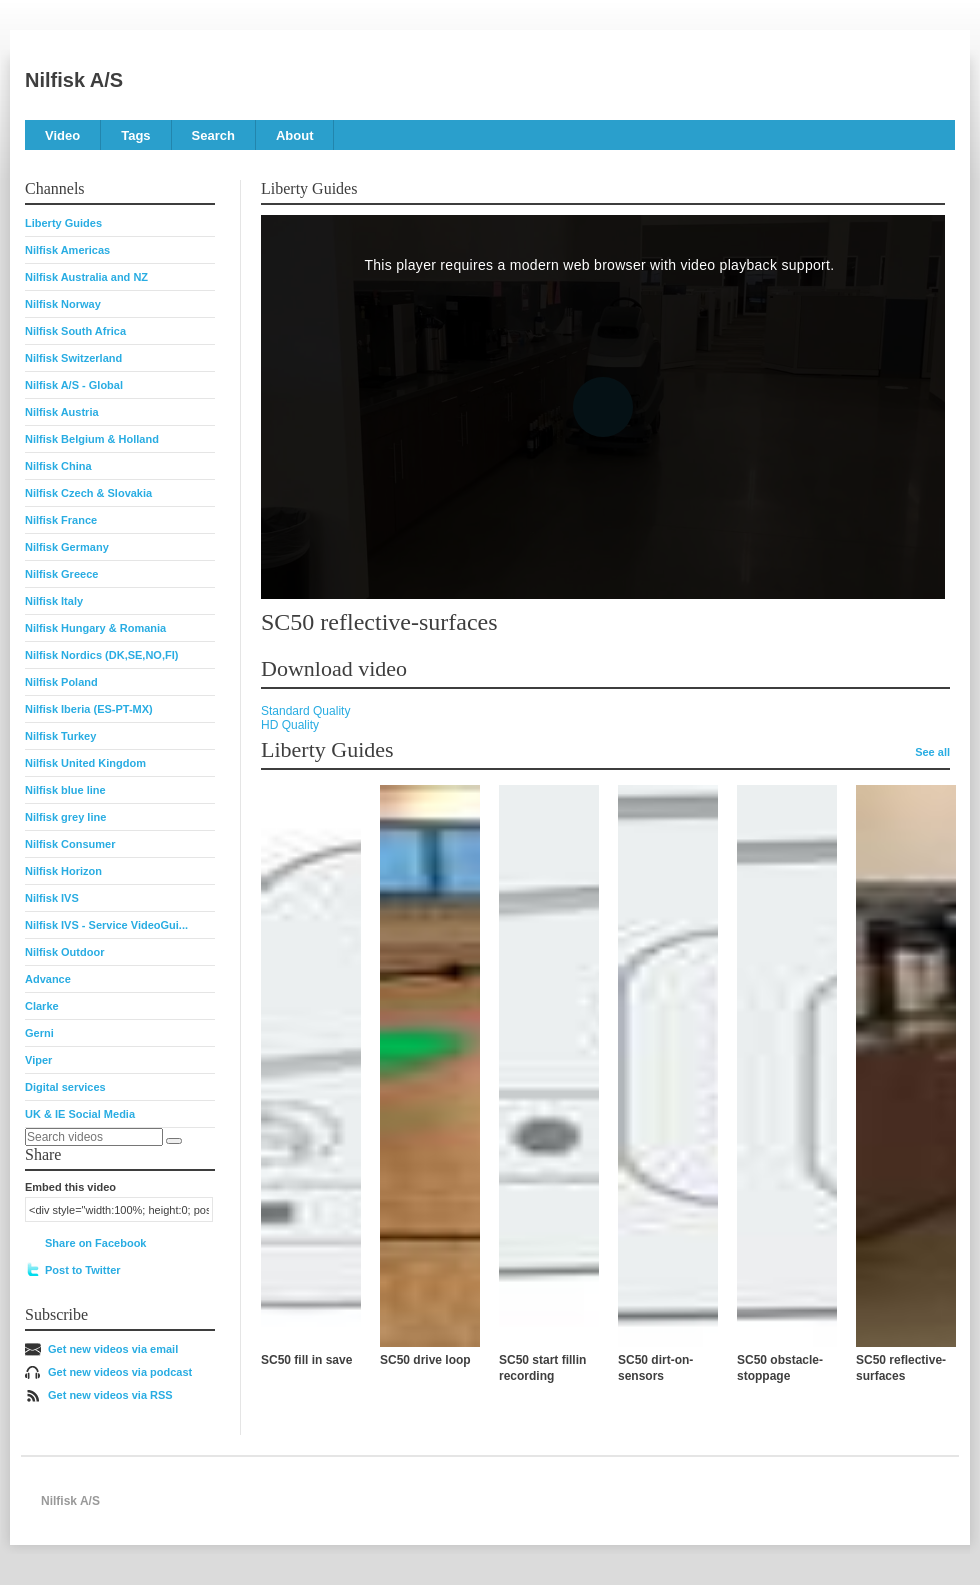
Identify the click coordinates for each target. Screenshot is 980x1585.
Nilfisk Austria (62, 412)
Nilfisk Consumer (70, 844)
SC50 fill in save (306, 1360)
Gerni (39, 1033)
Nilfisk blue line (65, 790)
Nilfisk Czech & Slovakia (88, 493)
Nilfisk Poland (61, 682)
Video (62, 135)
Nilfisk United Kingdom (85, 763)
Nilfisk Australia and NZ (86, 277)
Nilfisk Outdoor (64, 952)
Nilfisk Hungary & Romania (95, 628)
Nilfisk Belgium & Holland (92, 439)
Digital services (65, 1087)
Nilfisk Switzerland (73, 358)
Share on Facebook (95, 1243)
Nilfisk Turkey (60, 736)
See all (932, 752)
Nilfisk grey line (65, 817)
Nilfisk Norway (63, 304)
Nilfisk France (61, 520)
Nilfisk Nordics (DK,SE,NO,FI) (101, 655)
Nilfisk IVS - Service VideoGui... (106, 925)
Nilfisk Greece (61, 574)
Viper (38, 1060)
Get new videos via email (113, 1349)
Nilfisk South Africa (75, 331)
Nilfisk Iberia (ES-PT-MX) (89, 709)
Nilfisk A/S (74, 80)
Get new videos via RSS (110, 1395)
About (295, 135)
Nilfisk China (58, 466)
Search (213, 135)
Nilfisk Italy (54, 601)
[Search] (174, 1141)
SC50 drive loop (425, 1360)
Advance (48, 979)
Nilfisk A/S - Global (74, 385)
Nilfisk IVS (52, 898)
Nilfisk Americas (67, 250)
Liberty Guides (63, 223)
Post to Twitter (83, 1270)
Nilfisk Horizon (63, 871)
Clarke (42, 1006)
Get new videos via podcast (120, 1372)
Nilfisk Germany (67, 547)
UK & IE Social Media (80, 1114)
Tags (135, 135)
